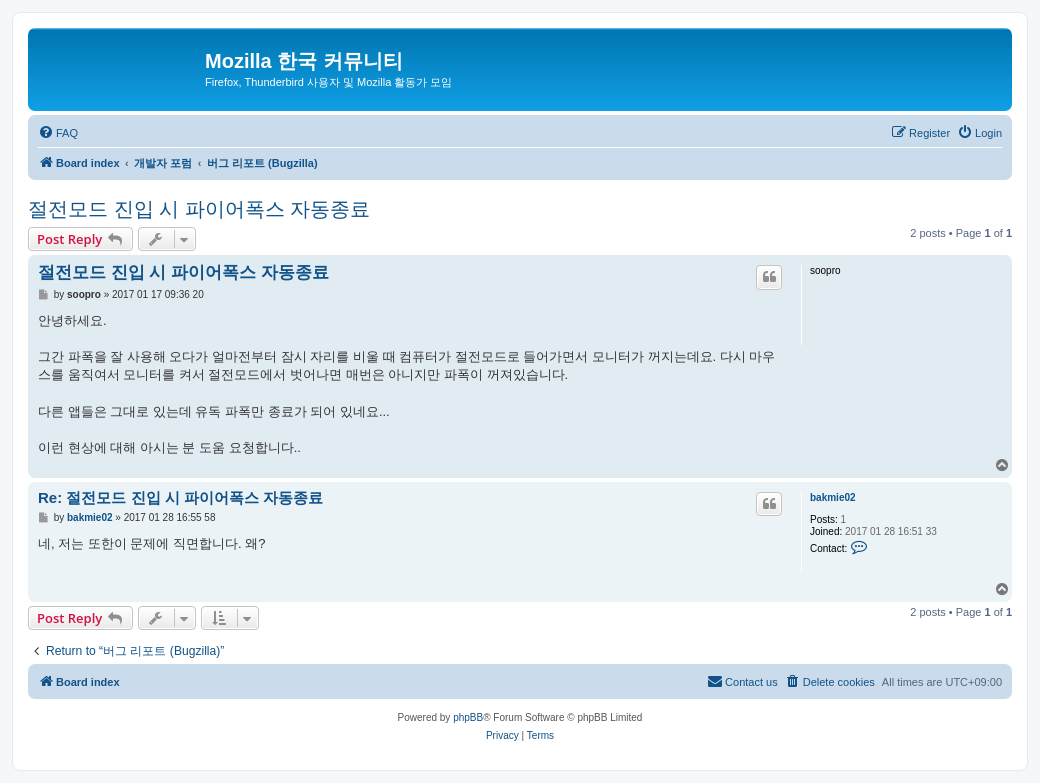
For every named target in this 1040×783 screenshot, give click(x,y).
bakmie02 (833, 497)
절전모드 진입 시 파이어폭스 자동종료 (199, 209)
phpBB (468, 717)
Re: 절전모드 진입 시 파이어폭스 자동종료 (180, 497)
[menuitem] (58, 133)
